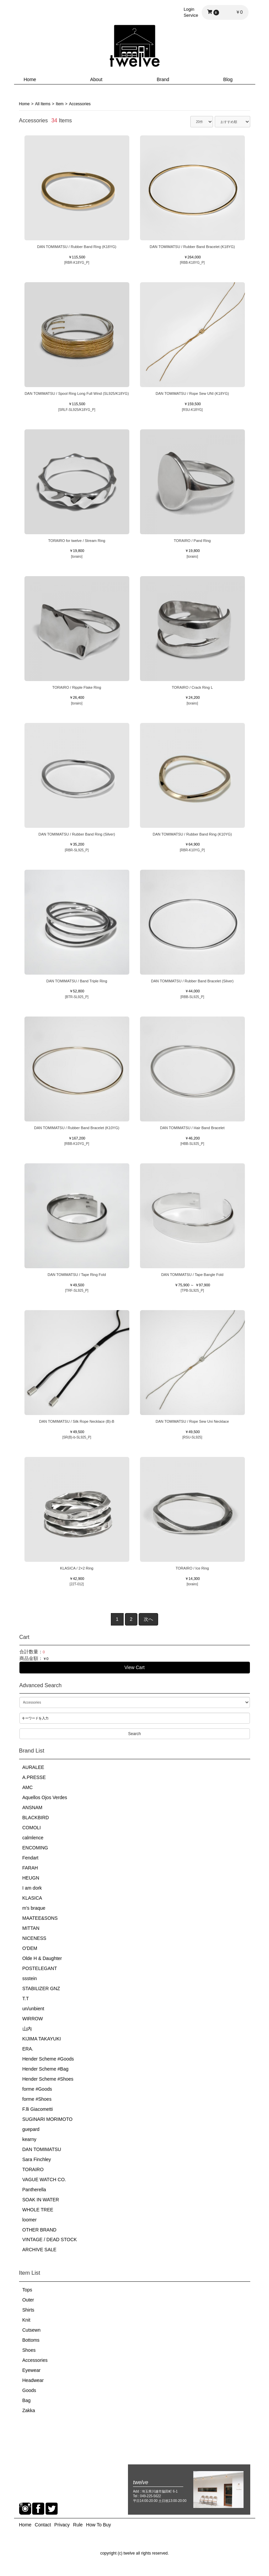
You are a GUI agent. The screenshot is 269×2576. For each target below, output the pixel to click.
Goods (29, 2390)
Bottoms (31, 2340)
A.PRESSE (34, 1777)
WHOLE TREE (37, 2209)
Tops (27, 2289)
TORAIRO (33, 2169)
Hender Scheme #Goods (48, 2058)
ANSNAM (32, 1807)
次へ (148, 1619)
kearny (29, 2139)
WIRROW (32, 2018)
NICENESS (34, 1938)
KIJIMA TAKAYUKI (41, 2038)
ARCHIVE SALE (39, 2249)
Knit (26, 2320)
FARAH (30, 1867)
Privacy (62, 2524)
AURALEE (33, 1767)
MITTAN (31, 1928)
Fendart (30, 1857)
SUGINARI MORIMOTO (47, 2119)
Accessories (35, 2360)
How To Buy (98, 2524)
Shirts (28, 2310)
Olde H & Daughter (42, 1958)
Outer (28, 2300)
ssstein (29, 1978)
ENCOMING (35, 1847)
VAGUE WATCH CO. (44, 2179)
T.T (25, 1998)
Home (30, 79)
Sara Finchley (36, 2159)
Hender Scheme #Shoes (48, 2078)
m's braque (34, 1908)
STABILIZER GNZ (41, 1988)
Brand (163, 79)
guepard (31, 2129)
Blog (227, 79)
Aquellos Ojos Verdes (44, 1797)
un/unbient (33, 2008)
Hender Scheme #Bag (45, 2068)
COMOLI (31, 1827)
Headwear (33, 2380)
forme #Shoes (37, 2098)
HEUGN (31, 1878)
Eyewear (31, 2370)
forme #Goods (37, 2088)
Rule (78, 2524)
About (96, 79)
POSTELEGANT (39, 1968)
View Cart (134, 1667)
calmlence (33, 1837)
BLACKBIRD (35, 1817)
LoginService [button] (191, 12)
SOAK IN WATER (40, 2199)
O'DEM (30, 1948)
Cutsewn (31, 2330)
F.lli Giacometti (37, 2108)
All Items (43, 104)
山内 (27, 2028)
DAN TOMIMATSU (41, 2149)
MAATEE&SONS (40, 1918)
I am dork (32, 1888)
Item (60, 104)
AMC (27, 1787)
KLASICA (32, 1898)
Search (134, 1733)
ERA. (27, 2048)
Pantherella (34, 2189)
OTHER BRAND (39, 2229)
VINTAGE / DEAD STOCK (49, 2239)
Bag (26, 2400)
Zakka (28, 2410)
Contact (43, 2524)
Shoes (29, 2350)
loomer (29, 2219)
